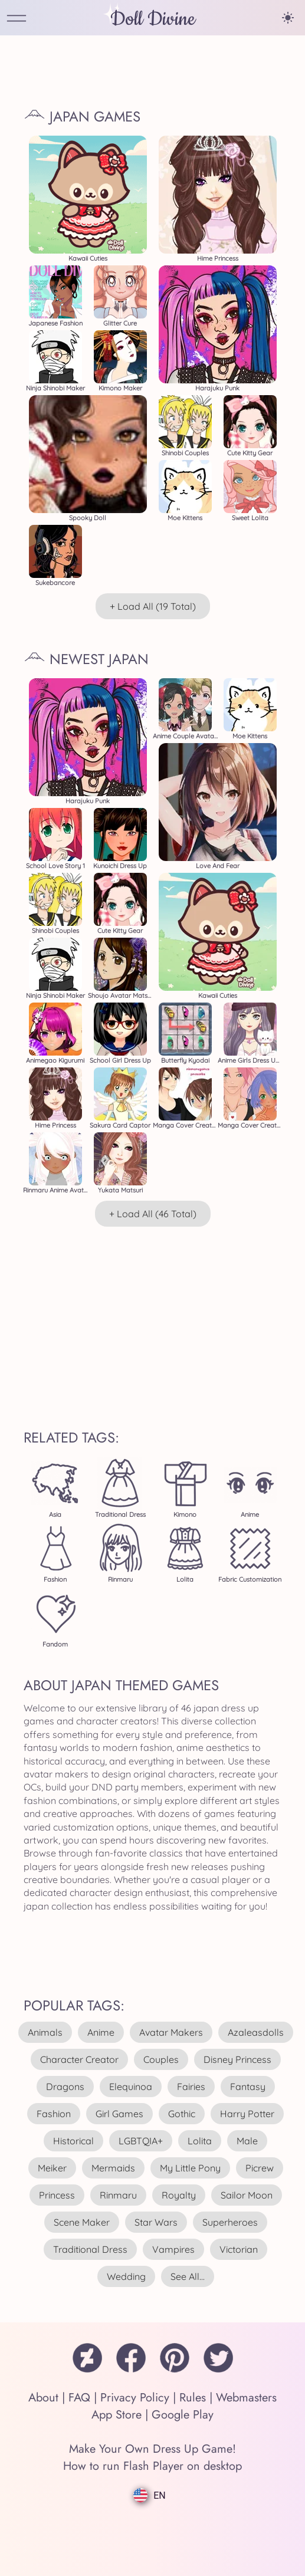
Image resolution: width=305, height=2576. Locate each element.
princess (57, 2195)
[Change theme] (288, 17)
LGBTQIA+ (141, 2141)
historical (73, 2141)
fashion (54, 2114)
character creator (79, 2059)
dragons (65, 2086)
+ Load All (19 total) (153, 606)
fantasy (247, 2086)
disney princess (237, 2059)
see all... (187, 2276)
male (247, 2141)
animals (45, 2032)
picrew (259, 2168)
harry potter (247, 2114)
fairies (191, 2086)
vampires (173, 2249)
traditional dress (90, 2249)
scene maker (82, 2222)
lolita (200, 2141)
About (43, 2397)
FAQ (79, 2397)
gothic (181, 2114)
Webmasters (246, 2397)
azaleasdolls (256, 2032)
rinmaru (118, 2195)
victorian (238, 2249)
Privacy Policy (134, 2397)
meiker (52, 2168)
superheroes (230, 2222)
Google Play (183, 2414)
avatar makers (171, 2032)
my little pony (190, 2168)
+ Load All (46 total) (152, 1214)
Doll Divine (152, 19)
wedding (126, 2276)
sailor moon (247, 2195)
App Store (116, 2414)
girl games (119, 2114)
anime (100, 2032)
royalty (179, 2195)
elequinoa (130, 2086)
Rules (192, 2397)
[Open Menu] (16, 19)
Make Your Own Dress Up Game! (152, 2448)
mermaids (113, 2168)
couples (161, 2059)
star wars (156, 2222)
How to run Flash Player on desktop (152, 2466)
